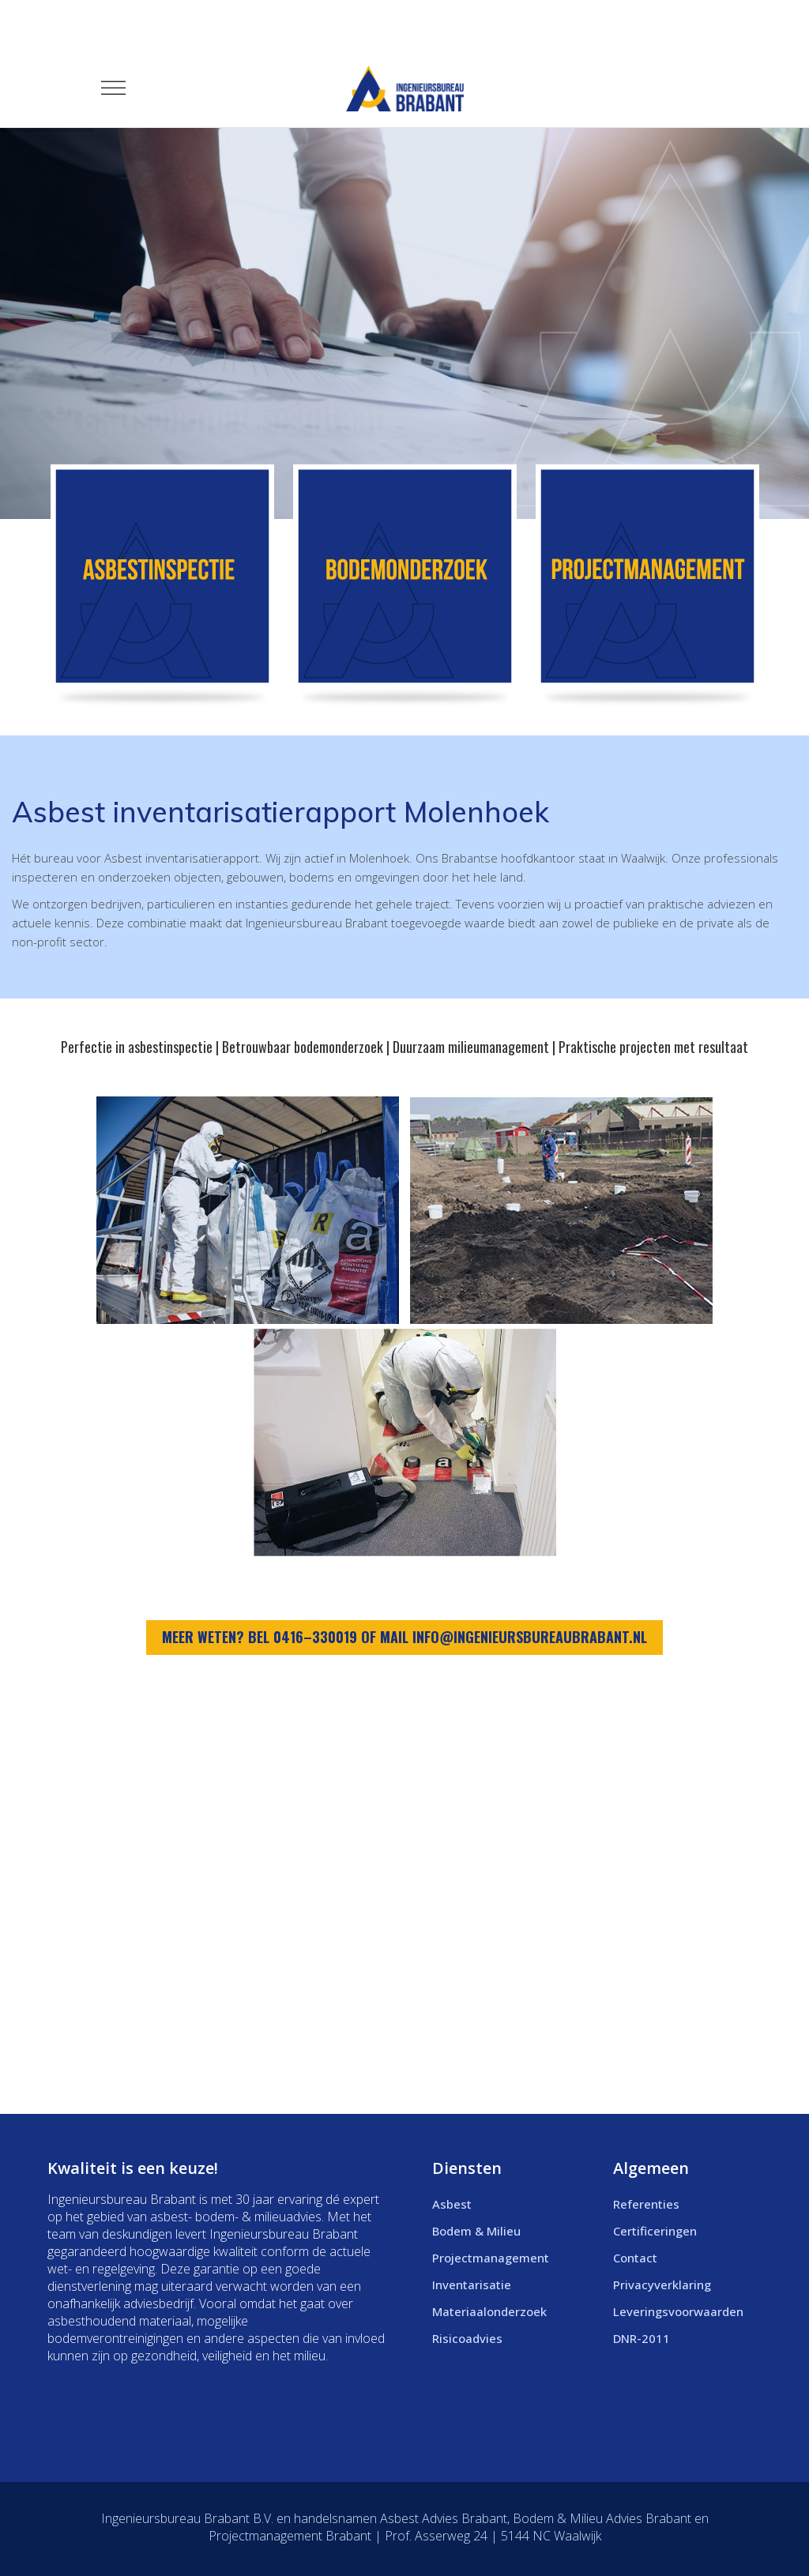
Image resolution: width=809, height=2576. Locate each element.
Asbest (452, 2204)
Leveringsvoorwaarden (678, 2311)
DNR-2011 (641, 2338)
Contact (635, 2258)
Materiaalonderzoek (489, 2311)
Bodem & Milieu (476, 2231)
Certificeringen (655, 2231)
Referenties (646, 2204)
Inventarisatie (471, 2284)
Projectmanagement (490, 2258)
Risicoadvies (467, 2338)
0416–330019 (315, 1636)
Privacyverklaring (662, 2284)
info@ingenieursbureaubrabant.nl (529, 1636)
